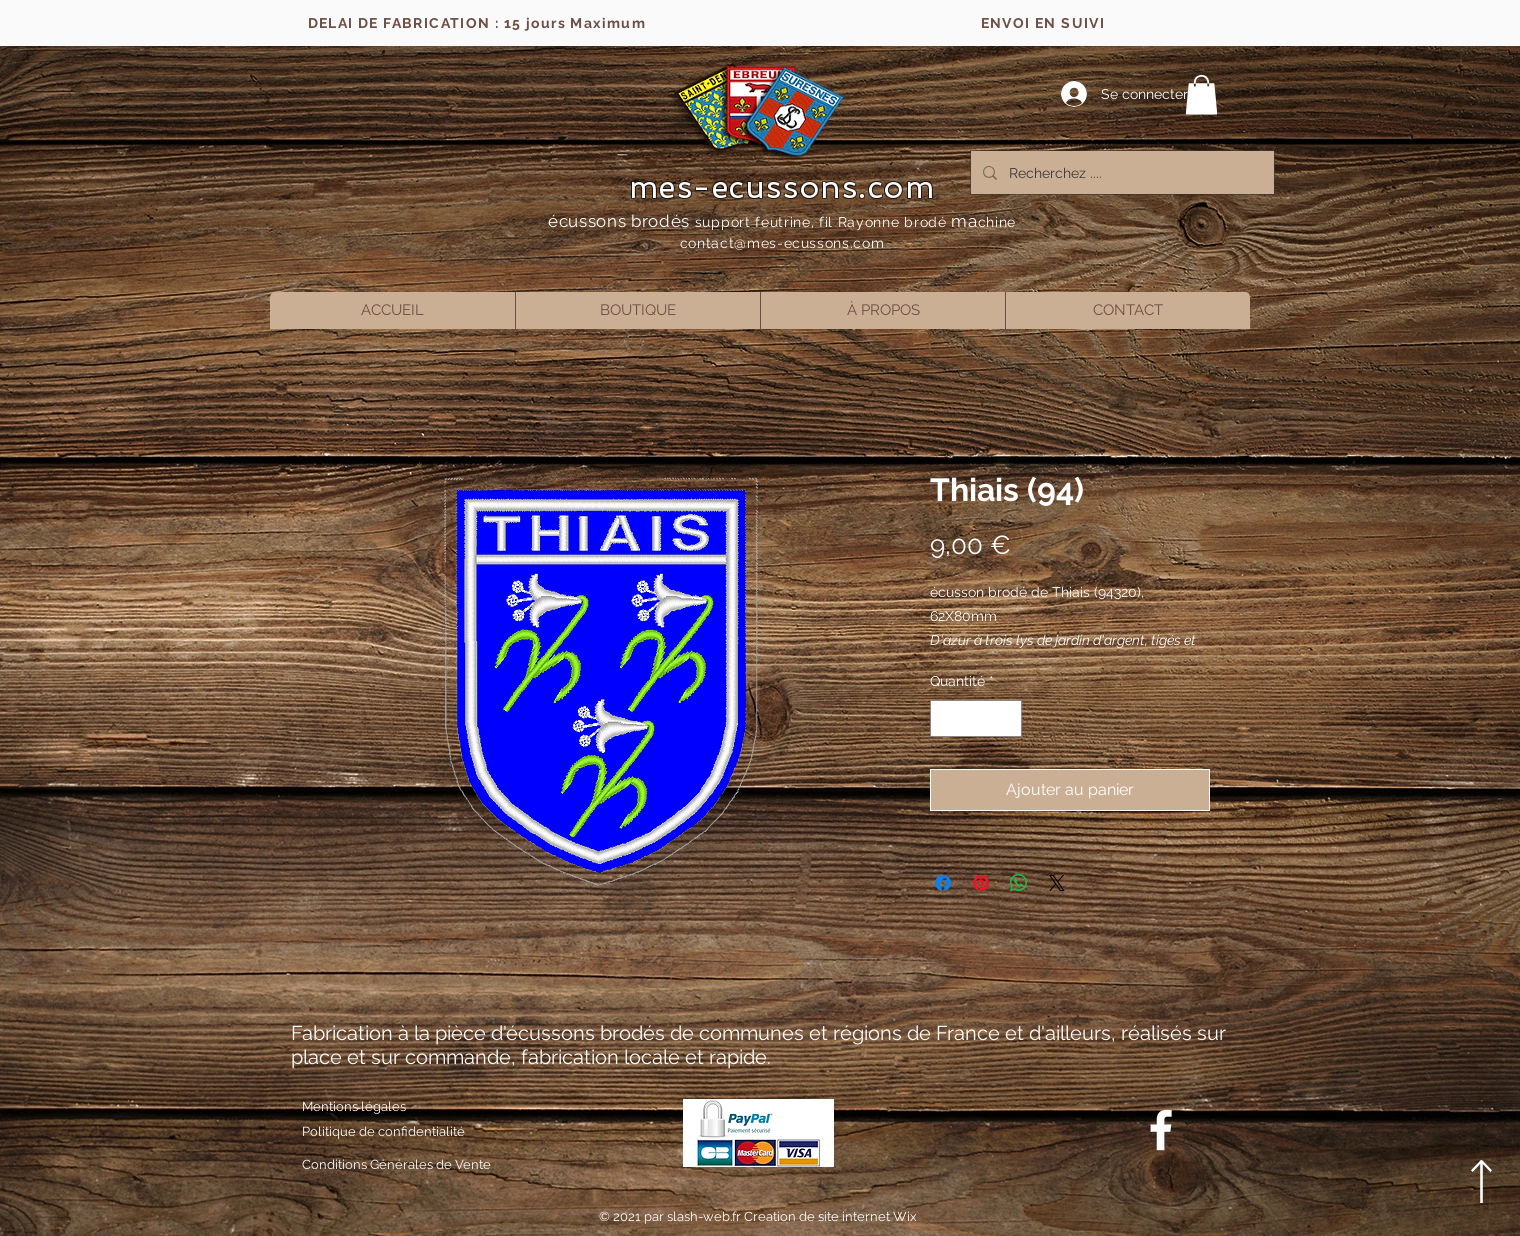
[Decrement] (945, 718)
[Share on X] (1057, 883)
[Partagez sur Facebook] (943, 883)
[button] (1201, 94)
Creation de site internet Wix (830, 1216)
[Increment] (1006, 718)
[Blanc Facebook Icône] (1161, 1130)
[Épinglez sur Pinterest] (981, 883)
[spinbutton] (976, 718)
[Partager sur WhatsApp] (1019, 883)
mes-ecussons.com (782, 187)
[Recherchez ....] (1120, 172)
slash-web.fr (705, 1216)
